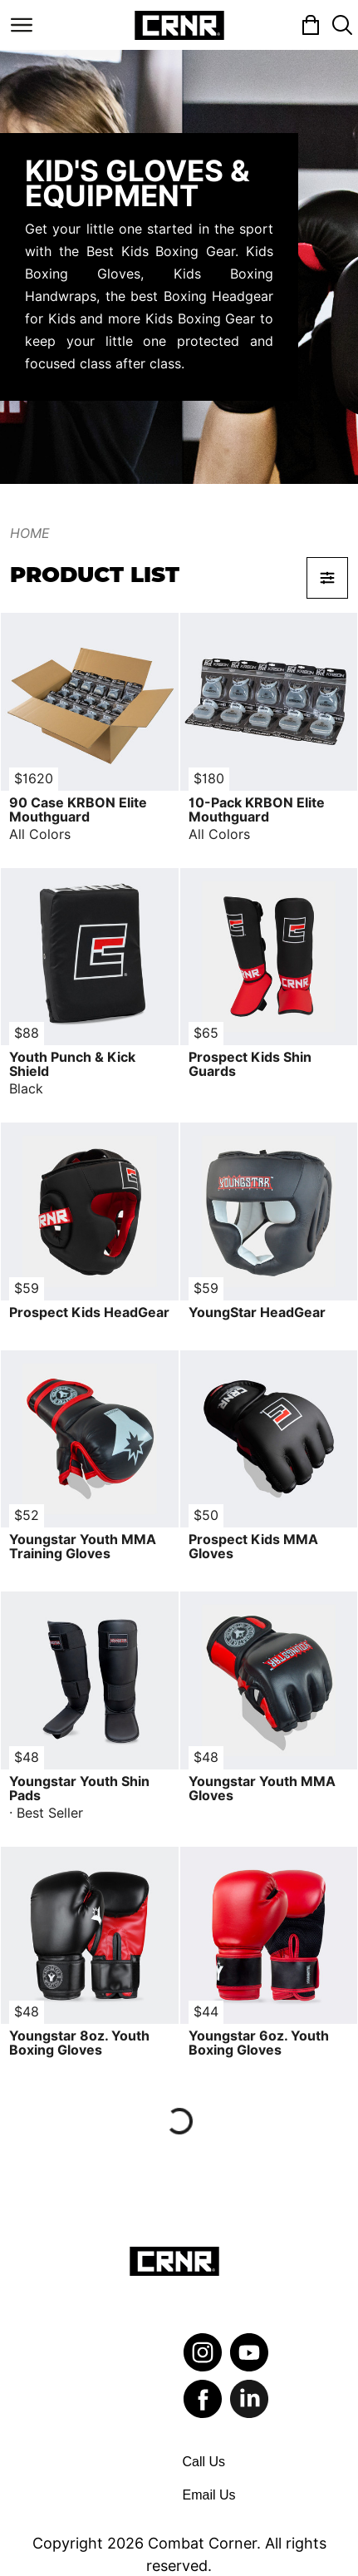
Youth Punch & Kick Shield (72, 1064)
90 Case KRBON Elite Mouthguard (78, 810)
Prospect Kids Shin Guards (250, 1064)
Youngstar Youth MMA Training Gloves (82, 1547)
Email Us (209, 2495)
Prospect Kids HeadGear (89, 1312)
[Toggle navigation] (21, 25)
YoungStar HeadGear (257, 1312)
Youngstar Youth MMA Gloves (262, 1789)
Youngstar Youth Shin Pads (79, 1789)
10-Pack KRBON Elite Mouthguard (257, 810)
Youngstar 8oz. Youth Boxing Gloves (79, 2043)
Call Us (204, 2462)
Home (30, 533)
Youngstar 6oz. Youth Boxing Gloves (259, 2043)
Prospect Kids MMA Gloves (253, 1547)
